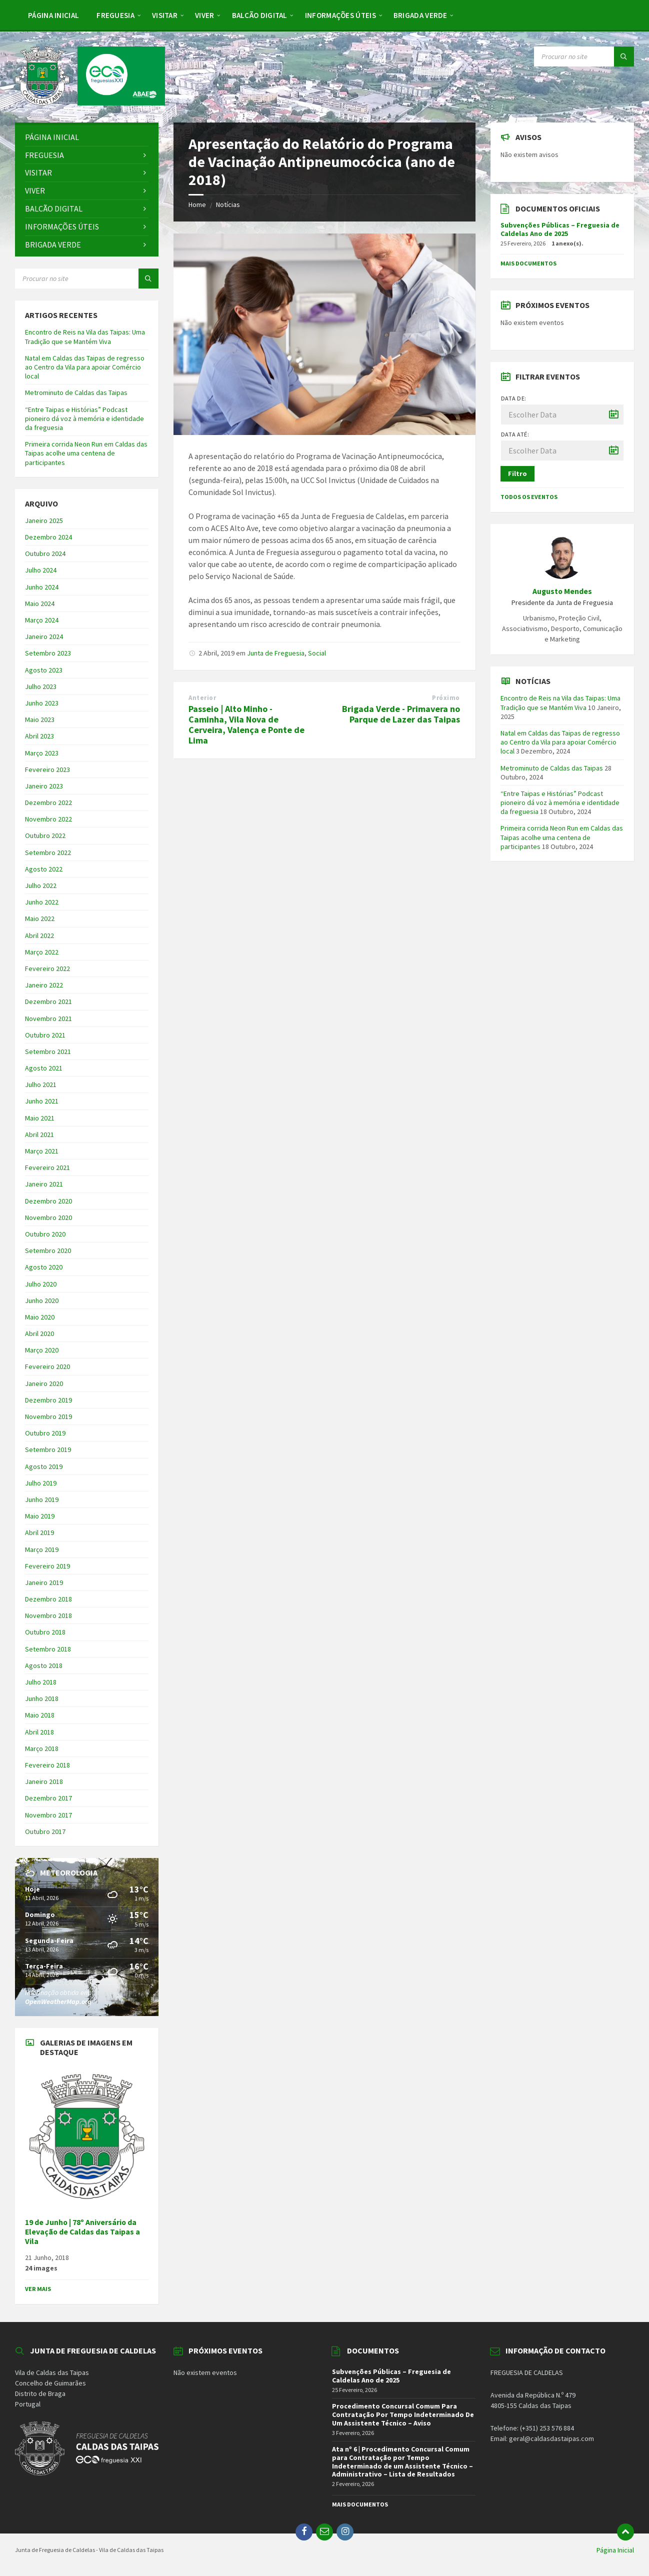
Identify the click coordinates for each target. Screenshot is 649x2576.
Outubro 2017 (45, 1831)
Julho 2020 (40, 1284)
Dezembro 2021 (48, 1001)
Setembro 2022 (48, 852)
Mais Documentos (528, 263)
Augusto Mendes (562, 591)
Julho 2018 (40, 1682)
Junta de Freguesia (275, 653)
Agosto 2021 (43, 1068)
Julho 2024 (40, 570)
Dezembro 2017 (48, 1798)
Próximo (446, 698)
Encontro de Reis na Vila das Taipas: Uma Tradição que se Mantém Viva (85, 337)
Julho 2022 (40, 885)
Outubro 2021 (45, 1035)
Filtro (517, 473)
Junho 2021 (41, 1101)
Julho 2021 (40, 1084)
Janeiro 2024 (44, 636)
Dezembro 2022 (48, 802)
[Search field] (584, 56)
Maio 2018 (39, 1715)
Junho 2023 (41, 703)
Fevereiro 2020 (47, 1366)
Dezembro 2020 (48, 1201)
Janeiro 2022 (44, 985)
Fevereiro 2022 (47, 968)
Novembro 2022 (48, 819)
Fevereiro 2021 (47, 1167)
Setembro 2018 (48, 1649)
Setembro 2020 (48, 1250)
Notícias (228, 204)
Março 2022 (41, 952)
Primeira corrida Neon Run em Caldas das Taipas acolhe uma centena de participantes (86, 453)
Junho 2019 (41, 1499)
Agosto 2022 (43, 869)
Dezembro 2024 (48, 537)
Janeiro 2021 (44, 1184)
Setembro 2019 (48, 1449)
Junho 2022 (41, 902)
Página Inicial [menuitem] (615, 2550)
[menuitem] (53, 15)
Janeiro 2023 (44, 786)
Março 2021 (41, 1151)
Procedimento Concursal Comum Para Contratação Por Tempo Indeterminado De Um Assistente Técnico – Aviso (403, 2415)
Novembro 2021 (48, 1018)
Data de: (513, 398)
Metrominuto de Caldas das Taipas (76, 392)
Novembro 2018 (48, 1615)
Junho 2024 (41, 587)
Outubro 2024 (45, 553)
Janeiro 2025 (44, 520)
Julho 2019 (40, 1483)
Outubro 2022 (45, 835)
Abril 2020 (39, 1333)
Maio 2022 (39, 918)
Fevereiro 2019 (47, 1566)
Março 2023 (41, 753)
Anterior (202, 698)
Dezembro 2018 (48, 1599)
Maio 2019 (39, 1516)
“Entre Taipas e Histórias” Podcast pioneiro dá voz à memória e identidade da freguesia (84, 418)
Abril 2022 (39, 935)
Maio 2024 (39, 603)
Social (317, 653)
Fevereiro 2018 (47, 1765)
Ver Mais (38, 2288)
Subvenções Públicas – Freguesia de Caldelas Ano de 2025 (560, 229)
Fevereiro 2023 (47, 769)
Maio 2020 (39, 1317)
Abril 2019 (39, 1532)
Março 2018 (41, 1748)
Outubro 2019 (45, 1433)
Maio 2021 (39, 1118)
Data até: (515, 434)
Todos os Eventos (529, 496)
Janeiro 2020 (44, 1383)
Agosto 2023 (43, 670)
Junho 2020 (41, 1300)
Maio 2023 (39, 719)
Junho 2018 (41, 1698)
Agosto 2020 (43, 1267)
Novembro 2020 (48, 1217)
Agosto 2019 (43, 1466)
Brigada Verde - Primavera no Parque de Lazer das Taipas (401, 714)
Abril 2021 (39, 1134)
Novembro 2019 (48, 1416)
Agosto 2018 (43, 1665)
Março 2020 (41, 1350)
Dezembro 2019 (48, 1400)
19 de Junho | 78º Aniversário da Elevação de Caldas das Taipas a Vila (82, 2232)
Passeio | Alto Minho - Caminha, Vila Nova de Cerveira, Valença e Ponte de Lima (246, 724)
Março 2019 (41, 1549)
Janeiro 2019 (44, 1582)
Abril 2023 (39, 736)
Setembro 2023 (48, 653)
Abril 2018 (39, 1732)
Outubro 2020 (45, 1234)
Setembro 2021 (48, 1051)
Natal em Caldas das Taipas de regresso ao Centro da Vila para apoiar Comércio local (84, 367)
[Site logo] (90, 103)
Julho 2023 (40, 686)
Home (197, 204)
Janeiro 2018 (44, 1781)
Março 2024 (41, 620)
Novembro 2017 (48, 1815)
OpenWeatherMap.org (58, 2001)
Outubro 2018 (45, 1632)
